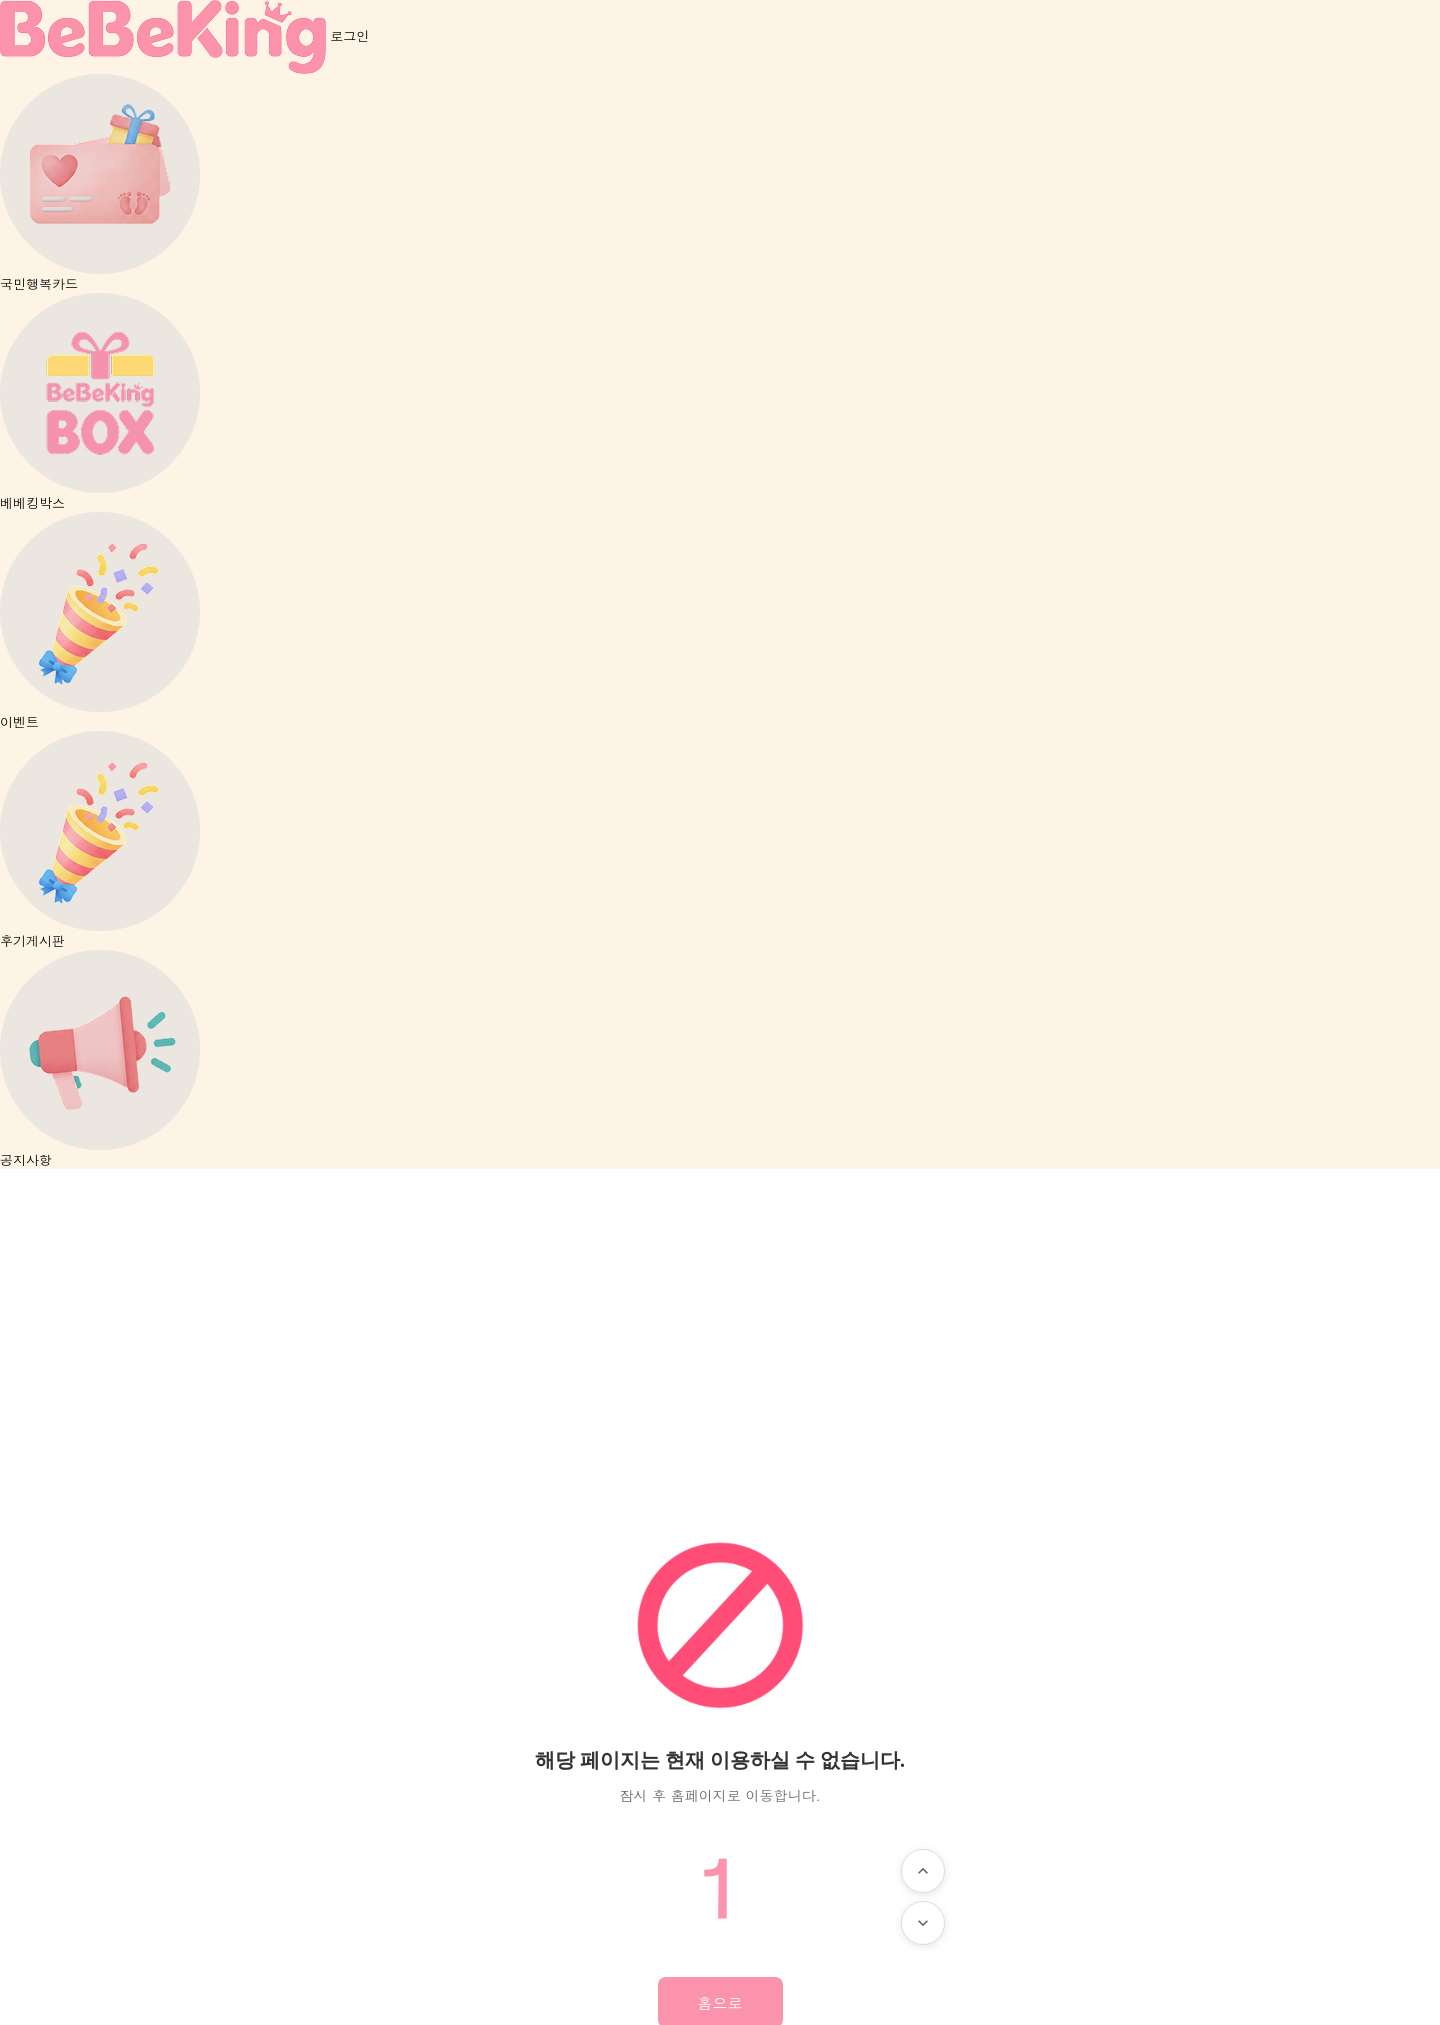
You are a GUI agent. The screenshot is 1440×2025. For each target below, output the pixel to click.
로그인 (349, 35)
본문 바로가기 (0, 0)
